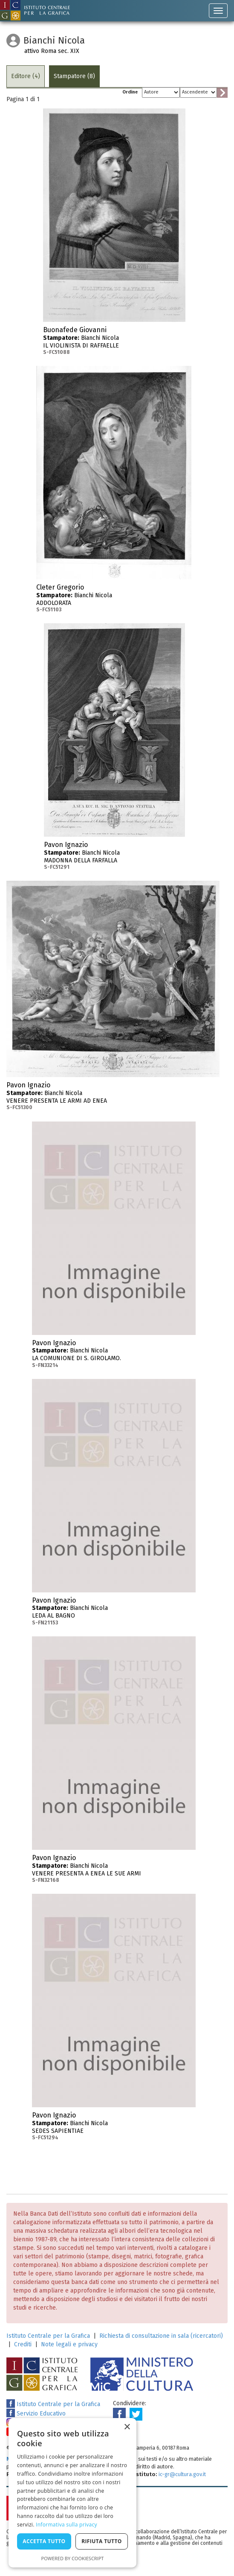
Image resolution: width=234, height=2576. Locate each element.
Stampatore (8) (74, 76)
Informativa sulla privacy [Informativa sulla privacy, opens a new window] (66, 2524)
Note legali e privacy (69, 2344)
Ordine (130, 92)
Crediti (23, 2344)
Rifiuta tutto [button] (101, 2541)
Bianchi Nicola (114, 340)
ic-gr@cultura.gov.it (182, 2474)
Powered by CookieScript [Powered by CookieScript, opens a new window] (72, 2558)
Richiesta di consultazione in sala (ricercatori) (161, 2335)
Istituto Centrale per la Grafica (48, 2335)
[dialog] (72, 2492)
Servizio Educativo (36, 2413)
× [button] (127, 2427)
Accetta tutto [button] (44, 2541)
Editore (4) (25, 76)
